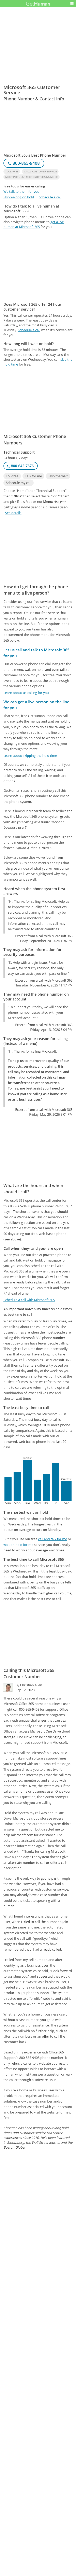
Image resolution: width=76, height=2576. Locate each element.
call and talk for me (52, 1539)
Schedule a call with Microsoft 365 (29, 1300)
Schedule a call (50, 197)
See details (13, 513)
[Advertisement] (38, 265)
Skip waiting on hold (18, 197)
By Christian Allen (29, 1685)
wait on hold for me (18, 1544)
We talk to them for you (21, 191)
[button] (72, 3)
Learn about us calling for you (26, 693)
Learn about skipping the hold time (30, 755)
